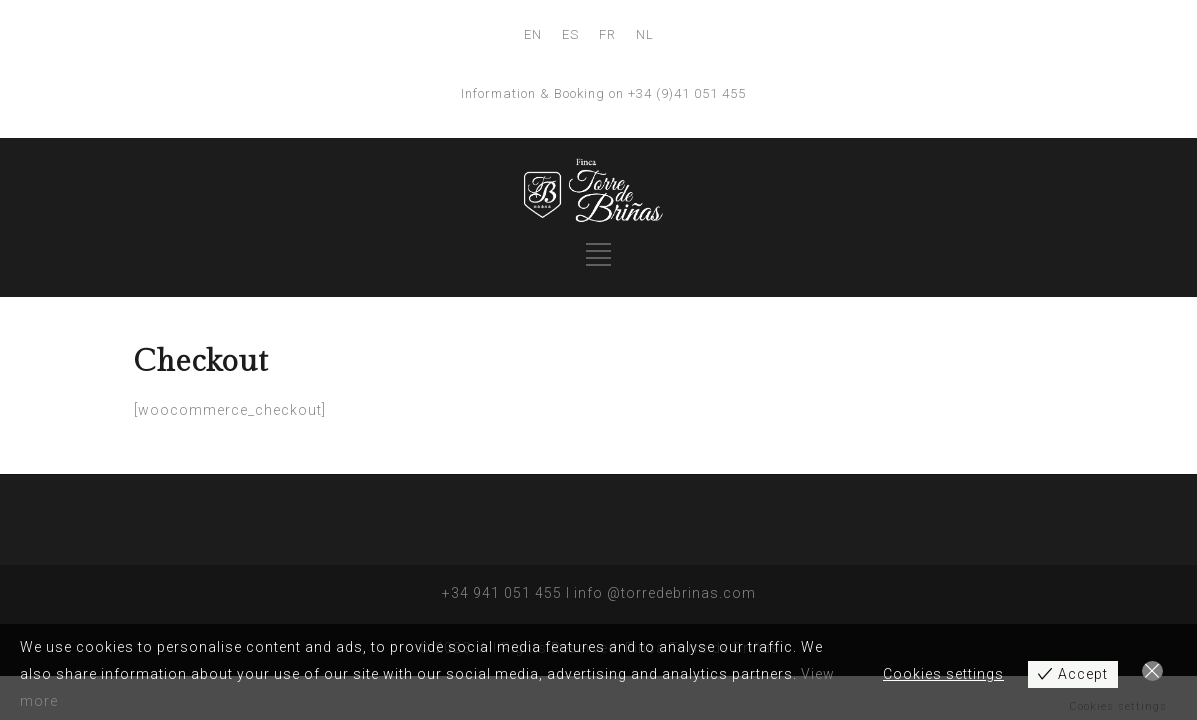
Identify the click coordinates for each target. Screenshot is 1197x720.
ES (570, 34)
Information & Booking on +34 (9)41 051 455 (603, 93)
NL (645, 34)
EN (533, 34)
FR (607, 34)
